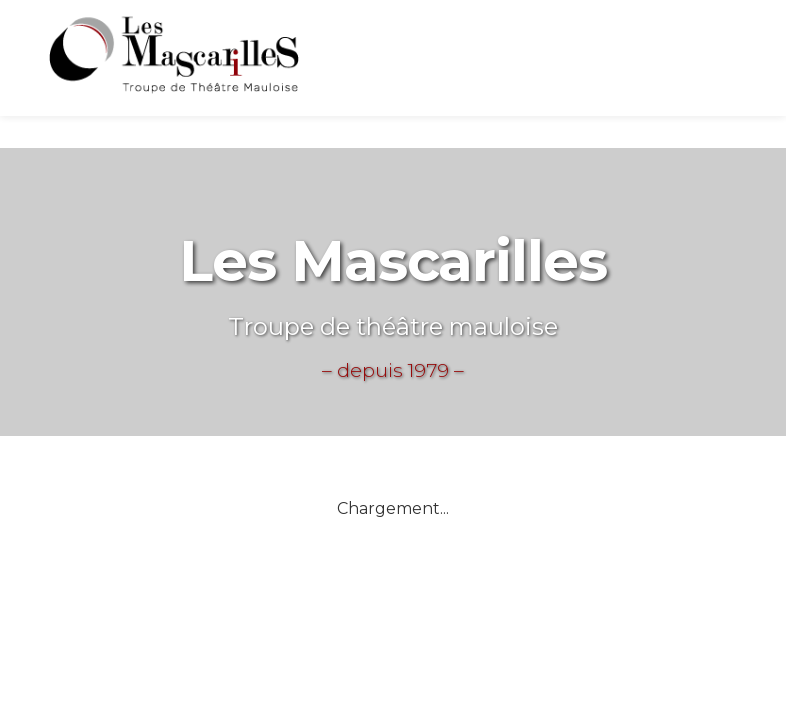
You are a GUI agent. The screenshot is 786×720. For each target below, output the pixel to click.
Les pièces (696, 52)
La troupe (564, 59)
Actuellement (418, 58)
